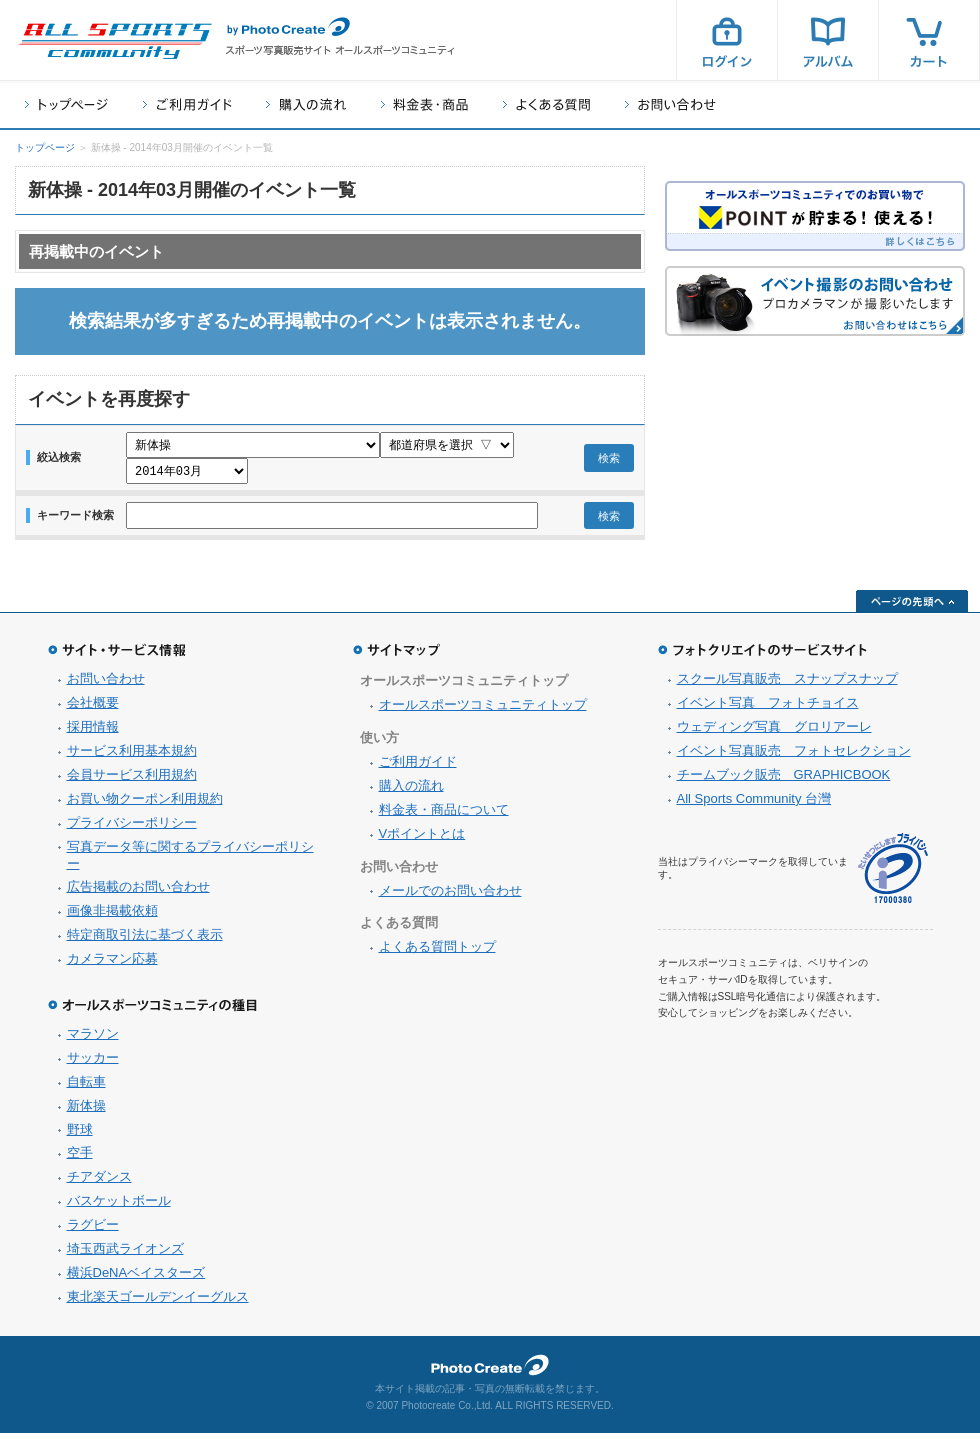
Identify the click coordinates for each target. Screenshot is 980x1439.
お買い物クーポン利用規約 (145, 804)
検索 (609, 461)
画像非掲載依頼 (112, 916)
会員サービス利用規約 (132, 780)
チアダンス (99, 1182)
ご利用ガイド (187, 104)
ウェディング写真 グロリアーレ (774, 732)
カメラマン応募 (112, 964)
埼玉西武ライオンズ (125, 1254)
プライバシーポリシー (132, 828)
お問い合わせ (670, 104)
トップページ (66, 104)
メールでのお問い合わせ (450, 896)
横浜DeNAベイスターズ (136, 1278)
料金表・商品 (424, 104)
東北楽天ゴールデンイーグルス (158, 1302)
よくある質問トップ (437, 952)
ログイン (727, 40)
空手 (80, 1158)
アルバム (828, 40)
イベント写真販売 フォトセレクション (794, 756)
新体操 (86, 1111)
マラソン (93, 1039)
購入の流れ (306, 104)
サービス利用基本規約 (132, 756)
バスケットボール (119, 1206)
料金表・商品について (444, 815)
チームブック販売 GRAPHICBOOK (784, 780)
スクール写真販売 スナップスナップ (787, 684)
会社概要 (93, 708)
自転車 (86, 1087)
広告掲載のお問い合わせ (138, 892)
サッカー (93, 1063)
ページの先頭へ (912, 607)
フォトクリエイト (490, 1371)
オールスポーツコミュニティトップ (483, 710)
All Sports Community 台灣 (754, 804)
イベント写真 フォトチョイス (768, 708)
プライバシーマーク (893, 874)
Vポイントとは (422, 839)
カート (929, 40)
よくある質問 (546, 104)
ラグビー (93, 1230)
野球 (80, 1135)
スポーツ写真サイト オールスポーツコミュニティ (115, 41)
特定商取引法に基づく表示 (145, 940)
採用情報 (93, 732)
